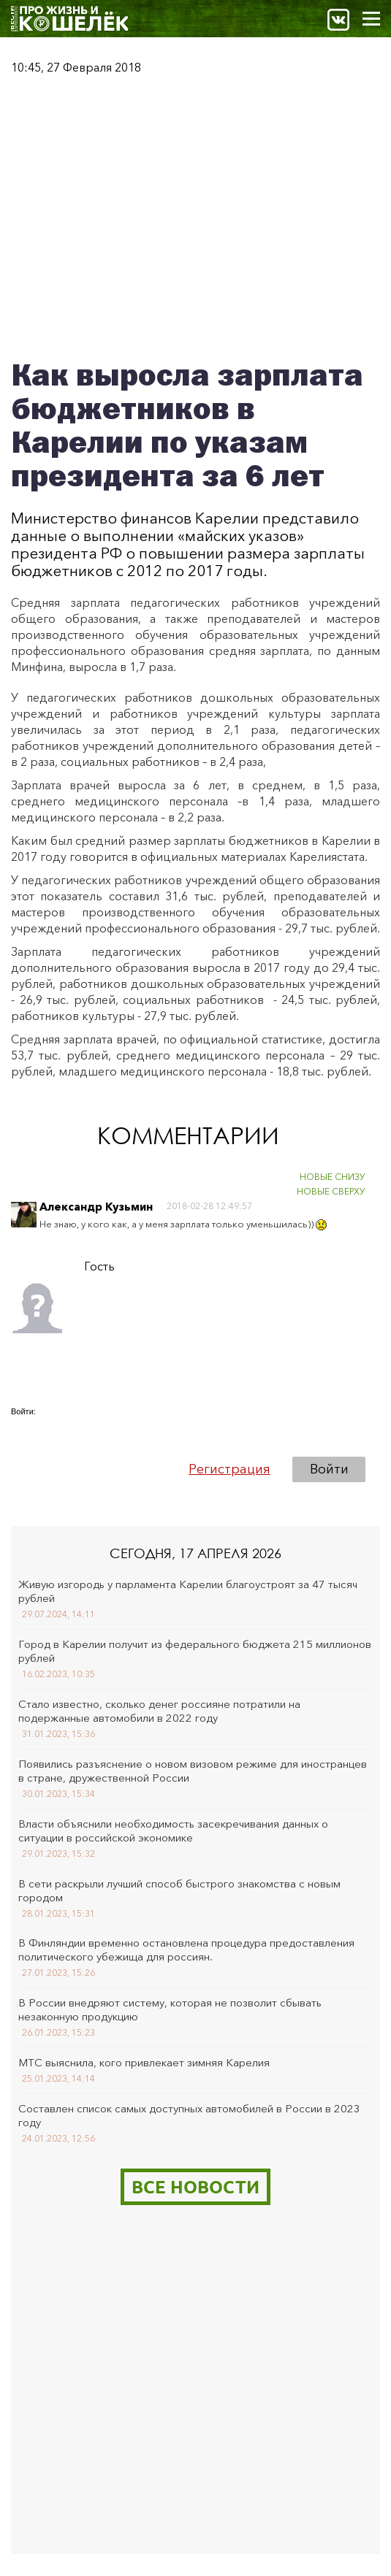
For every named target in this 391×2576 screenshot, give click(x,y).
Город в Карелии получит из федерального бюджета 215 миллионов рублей (194, 1651)
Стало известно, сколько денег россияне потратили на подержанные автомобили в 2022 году (159, 1711)
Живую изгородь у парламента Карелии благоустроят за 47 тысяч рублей (187, 1591)
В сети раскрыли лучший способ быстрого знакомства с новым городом (179, 1890)
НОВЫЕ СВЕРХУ (331, 1191)
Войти (329, 1469)
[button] (22, 1432)
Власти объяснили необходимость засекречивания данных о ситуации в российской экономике (173, 1830)
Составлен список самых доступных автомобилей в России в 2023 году (189, 2115)
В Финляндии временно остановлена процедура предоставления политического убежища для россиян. (186, 1949)
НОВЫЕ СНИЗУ (332, 1176)
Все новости (195, 2186)
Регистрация (229, 1469)
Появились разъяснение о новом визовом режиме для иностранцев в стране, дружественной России (192, 1771)
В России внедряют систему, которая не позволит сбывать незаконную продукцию (170, 2009)
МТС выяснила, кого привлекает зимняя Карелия (144, 2062)
